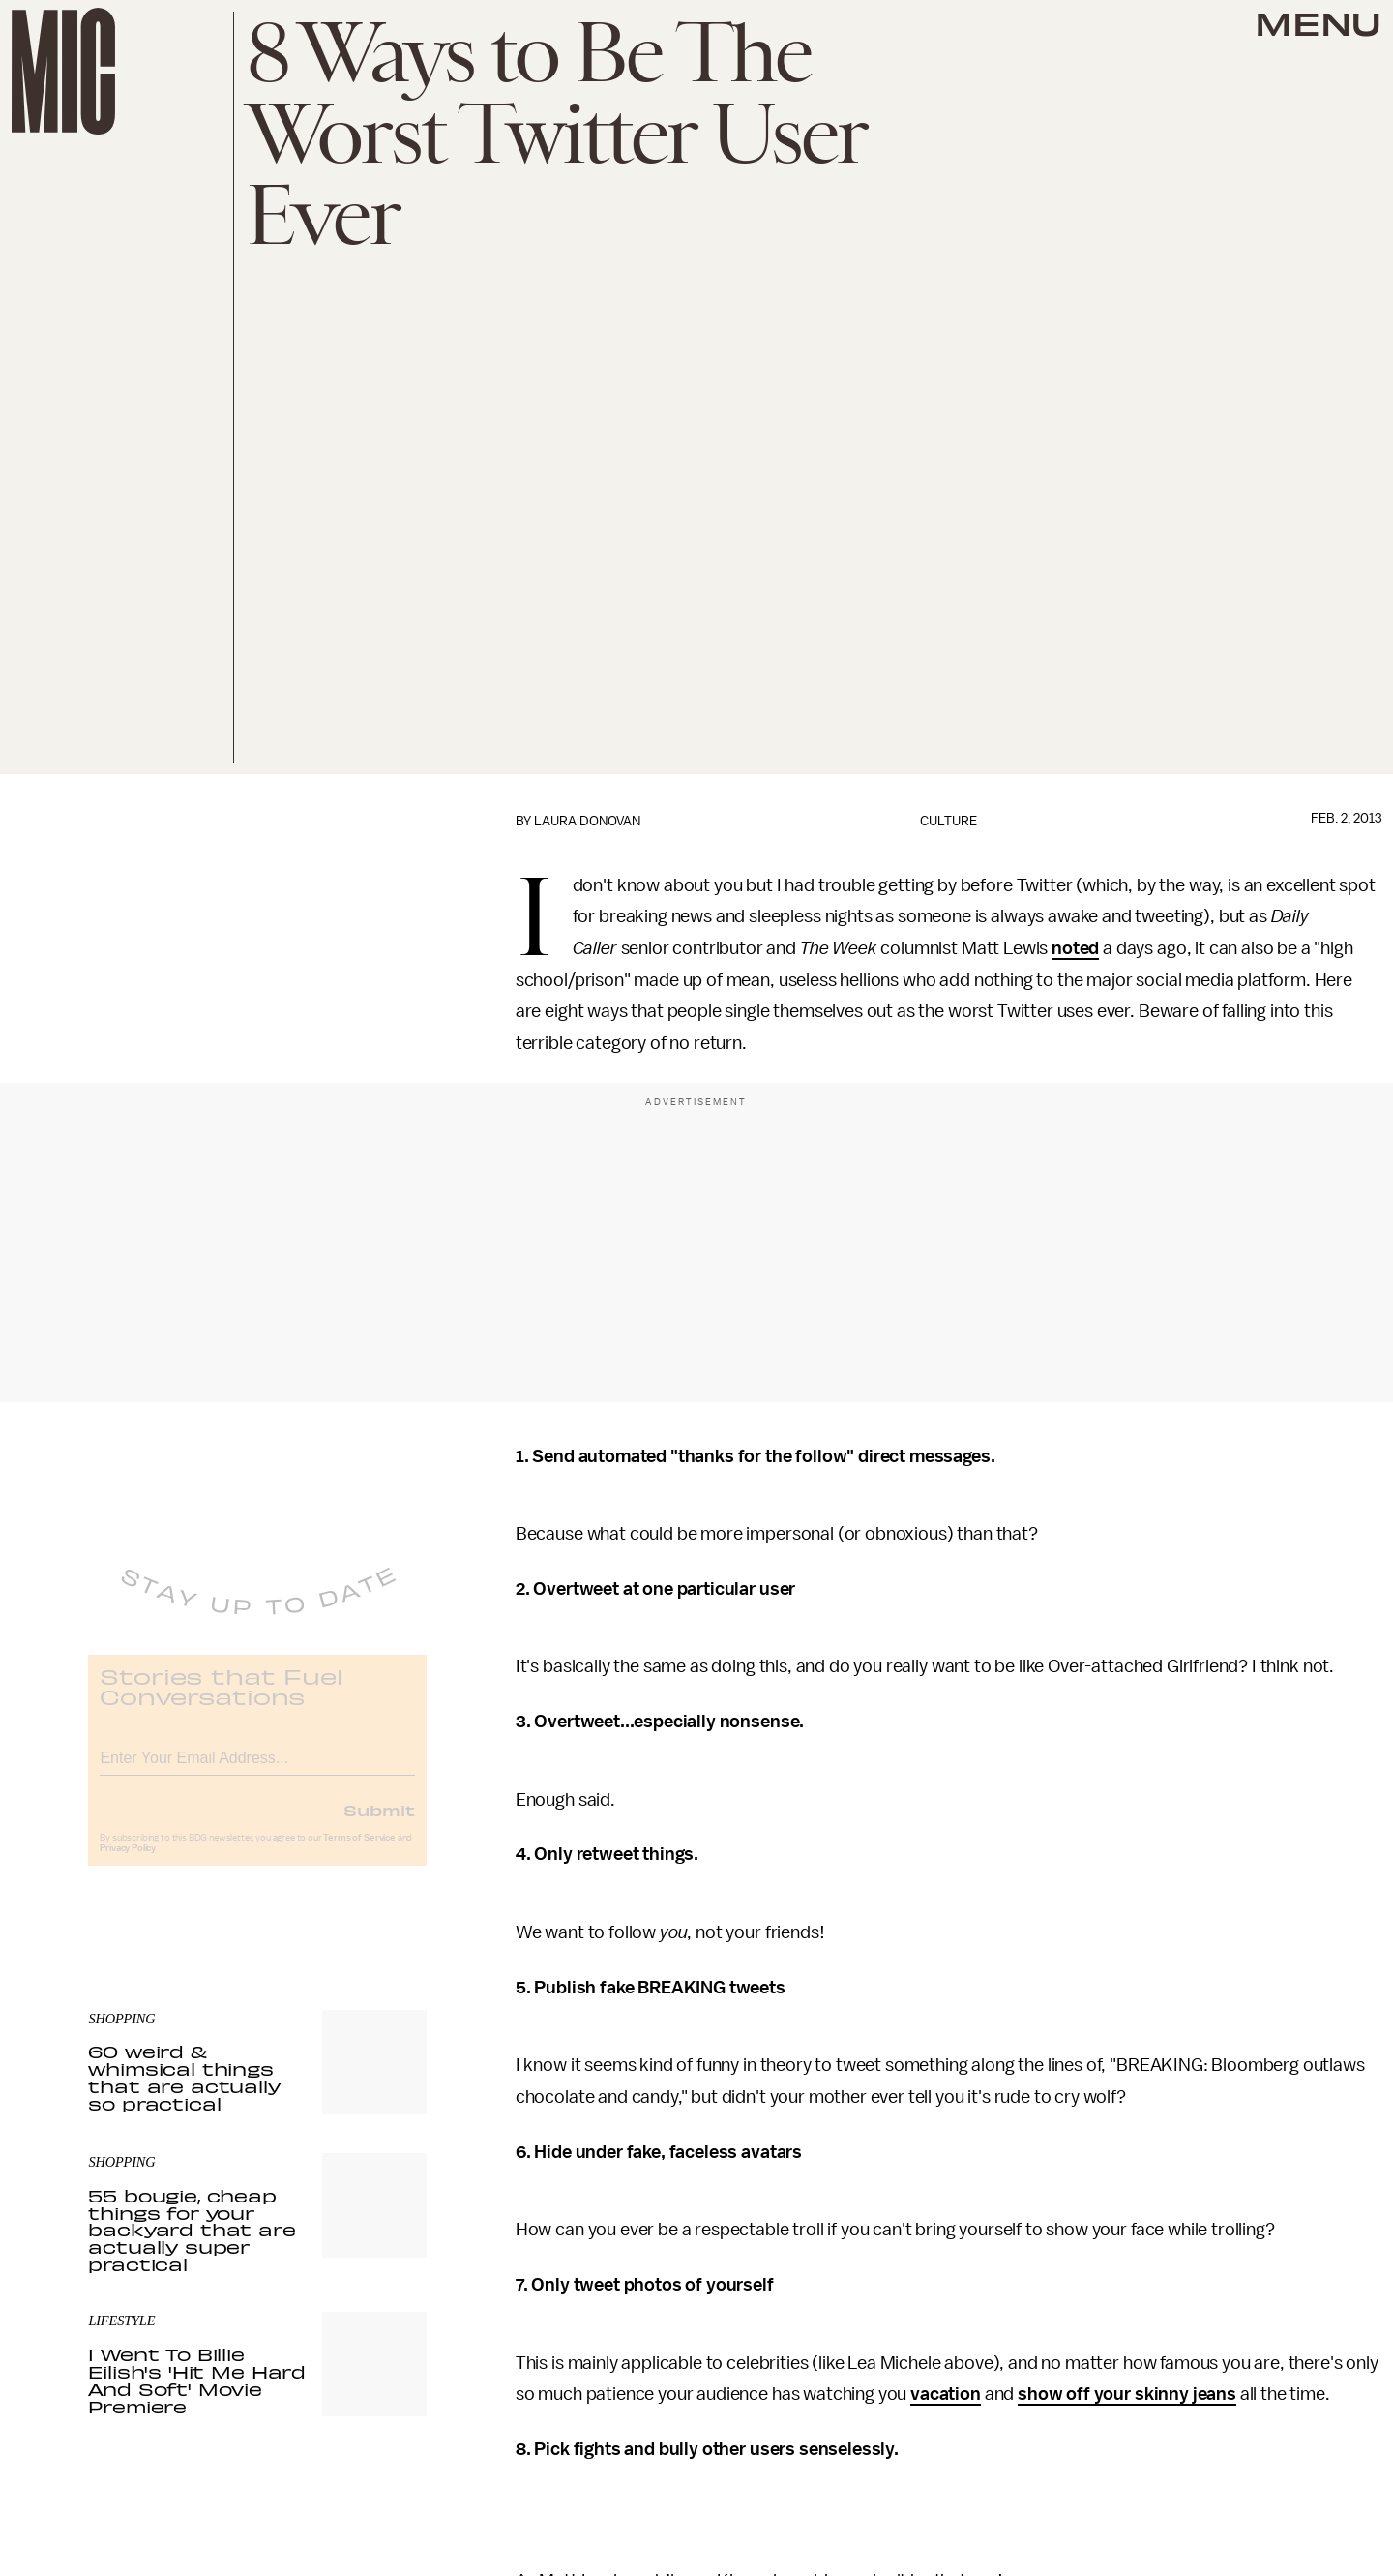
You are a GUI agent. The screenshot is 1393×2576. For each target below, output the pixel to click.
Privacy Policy (128, 1863)
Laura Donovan (587, 821)
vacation (945, 2394)
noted (1075, 948)
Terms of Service (359, 1852)
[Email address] (257, 1769)
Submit (379, 1824)
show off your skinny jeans (1127, 2394)
